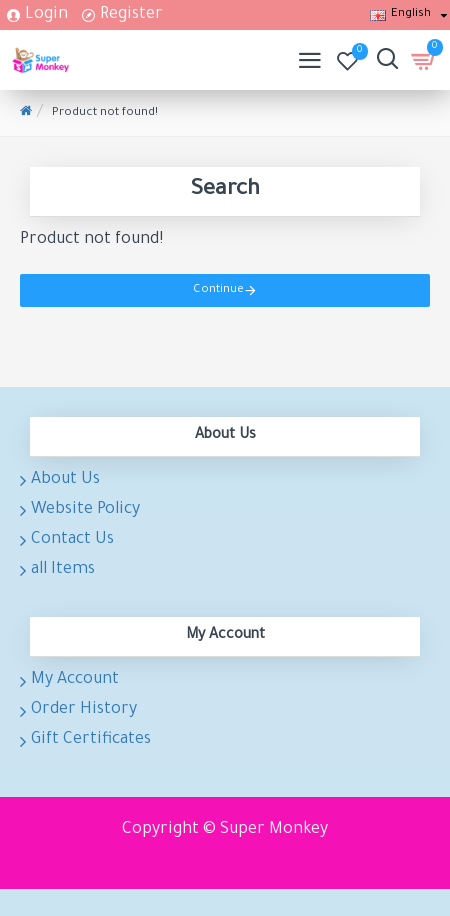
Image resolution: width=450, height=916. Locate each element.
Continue (218, 290)
